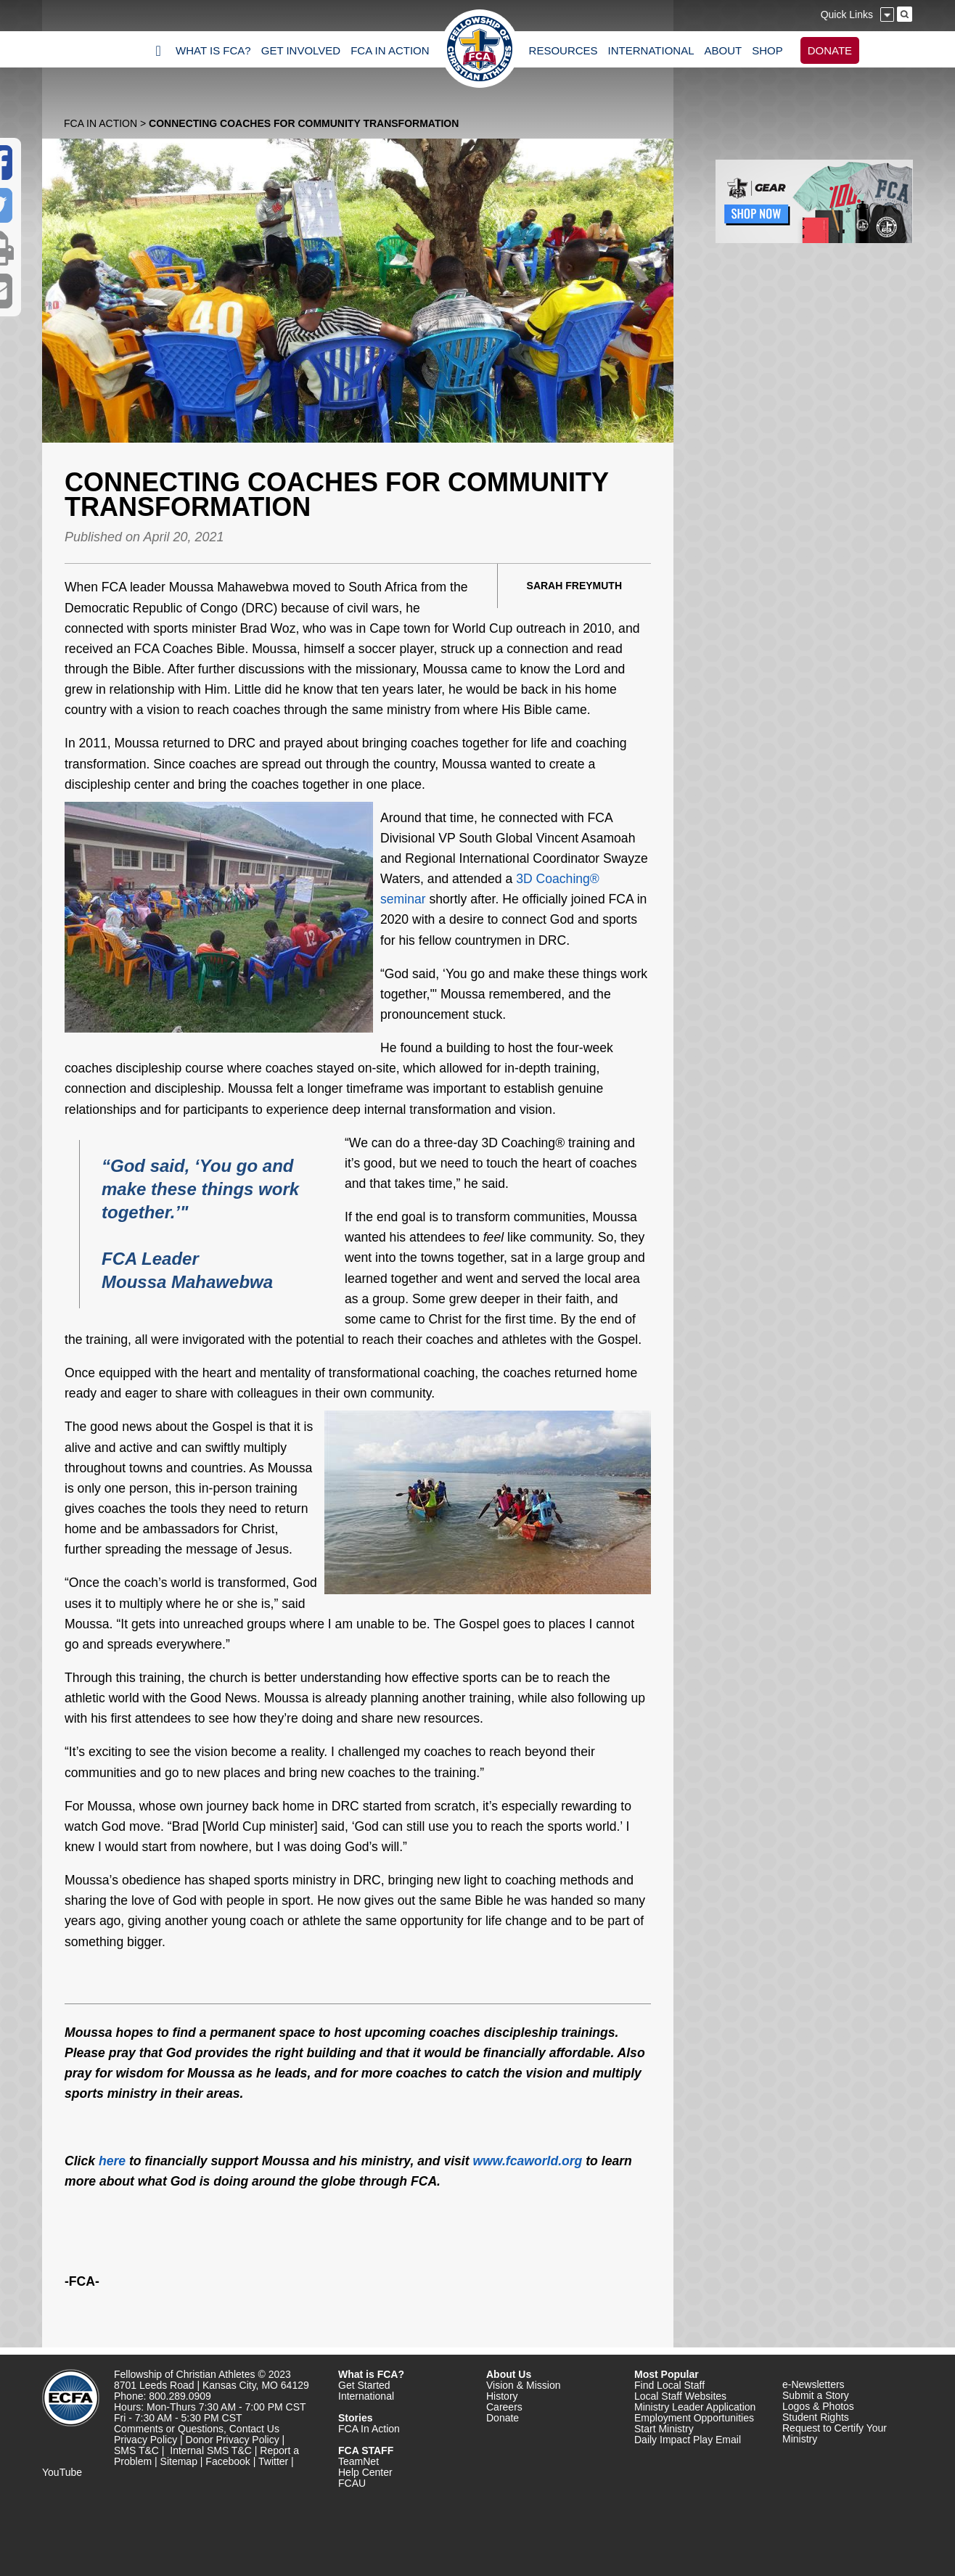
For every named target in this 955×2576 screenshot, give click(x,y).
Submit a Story (815, 2395)
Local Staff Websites (680, 2396)
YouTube (62, 2472)
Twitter (273, 2461)
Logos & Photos (818, 2406)
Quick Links (847, 14)
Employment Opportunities (694, 2418)
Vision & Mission (523, 2385)
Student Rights (815, 2417)
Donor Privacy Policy (232, 2439)
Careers (504, 2407)
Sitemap (178, 2461)
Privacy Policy (145, 2439)
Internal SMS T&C (211, 2450)
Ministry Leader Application (694, 2407)
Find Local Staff (669, 2385)
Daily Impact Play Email (687, 2439)
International (366, 2396)
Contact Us (254, 2429)
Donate (502, 2418)
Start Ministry (664, 2429)
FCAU (352, 2483)
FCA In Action (100, 123)
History (502, 2396)
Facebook (227, 2461)
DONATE (830, 50)
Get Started (364, 2385)
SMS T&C (136, 2450)
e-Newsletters (813, 2384)
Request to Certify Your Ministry (834, 2433)
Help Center (365, 2472)
